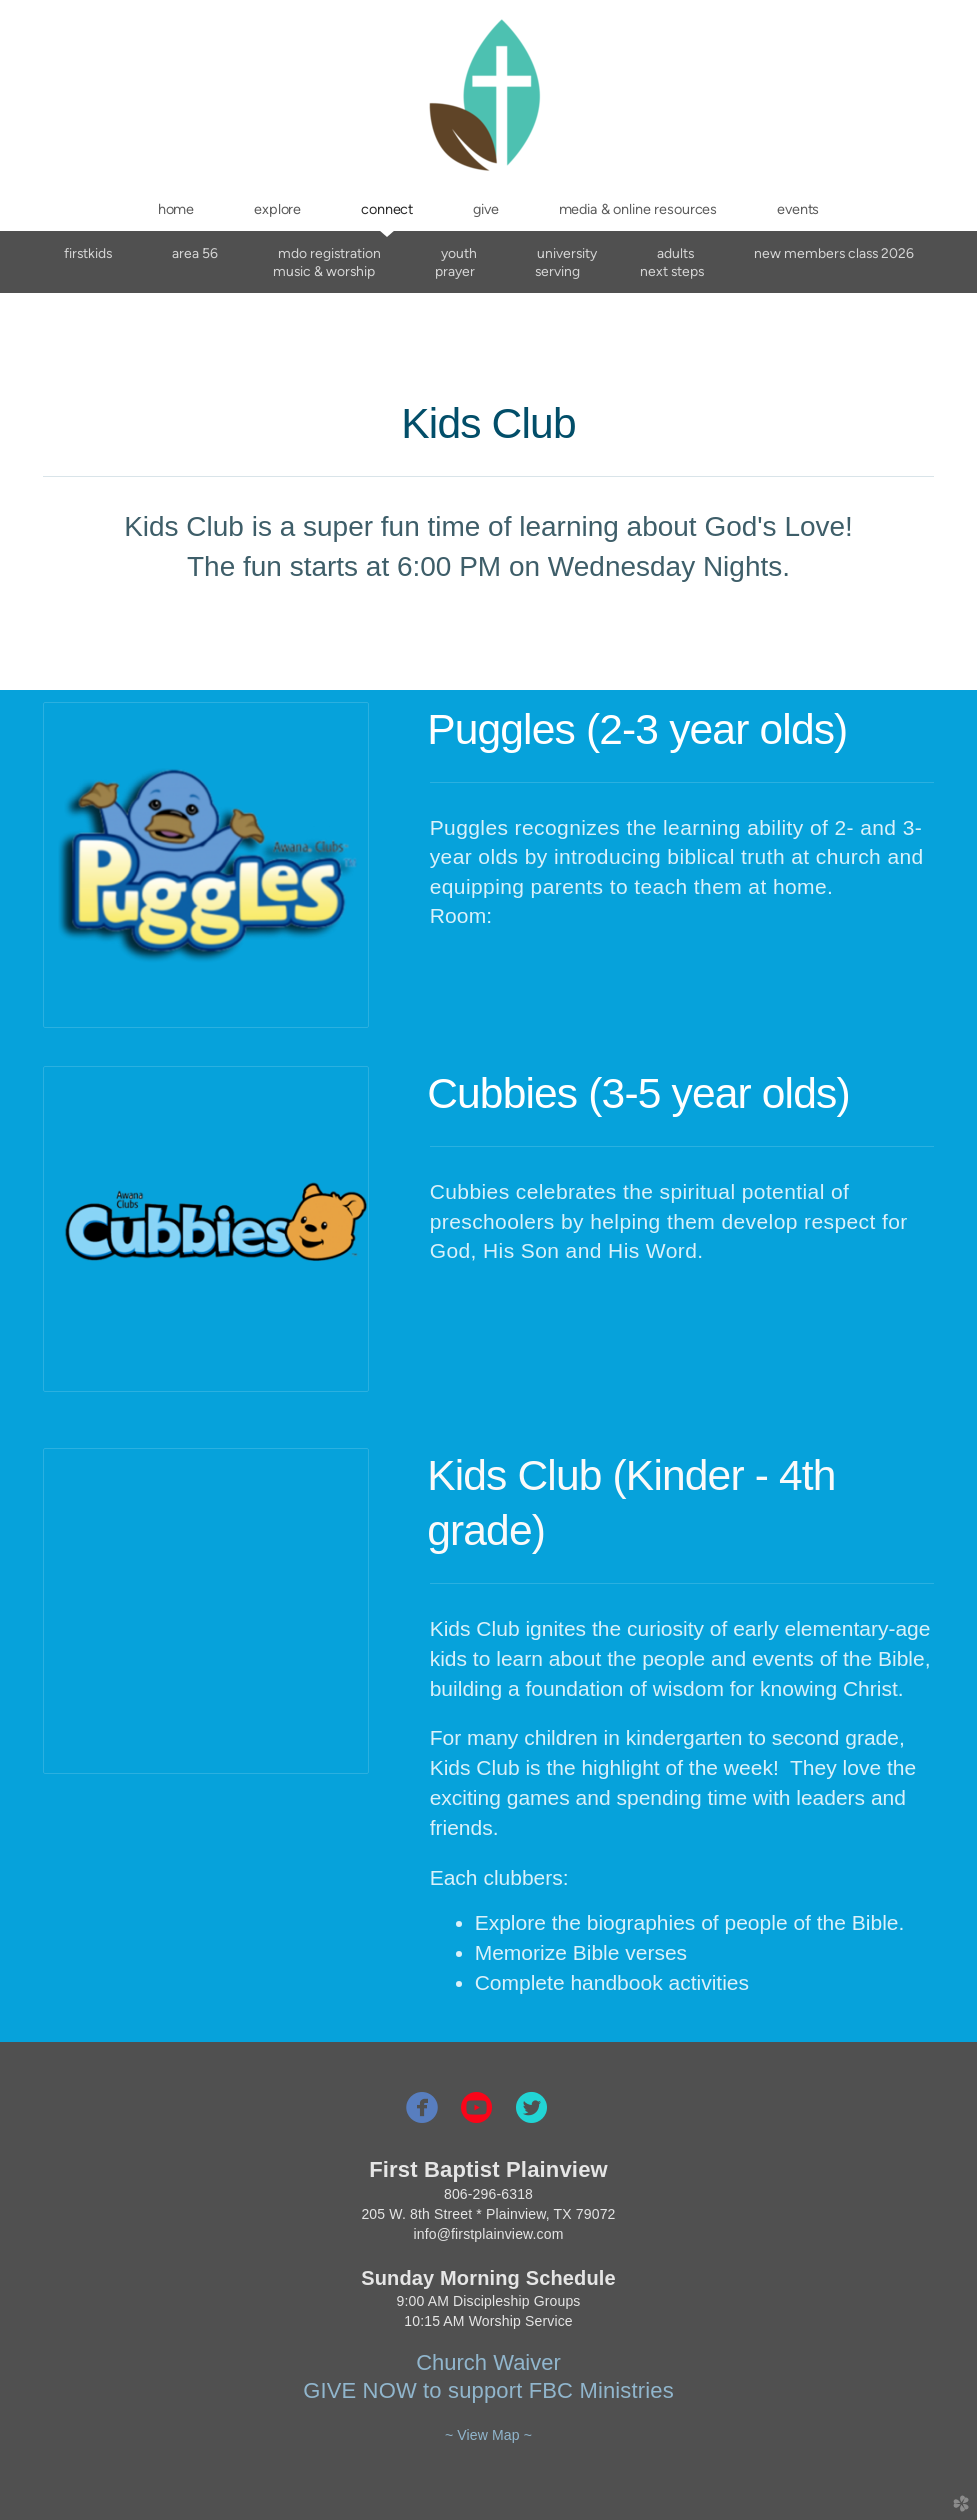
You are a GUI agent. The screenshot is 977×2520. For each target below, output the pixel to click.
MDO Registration (329, 253)
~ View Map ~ (488, 2435)
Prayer (455, 271)
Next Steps (672, 271)
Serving (557, 271)
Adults (675, 253)
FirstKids (88, 253)
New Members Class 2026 (834, 253)
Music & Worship (324, 271)
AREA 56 (195, 253)
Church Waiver (488, 2362)
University (567, 253)
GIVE (329, 2390)
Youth (459, 253)
